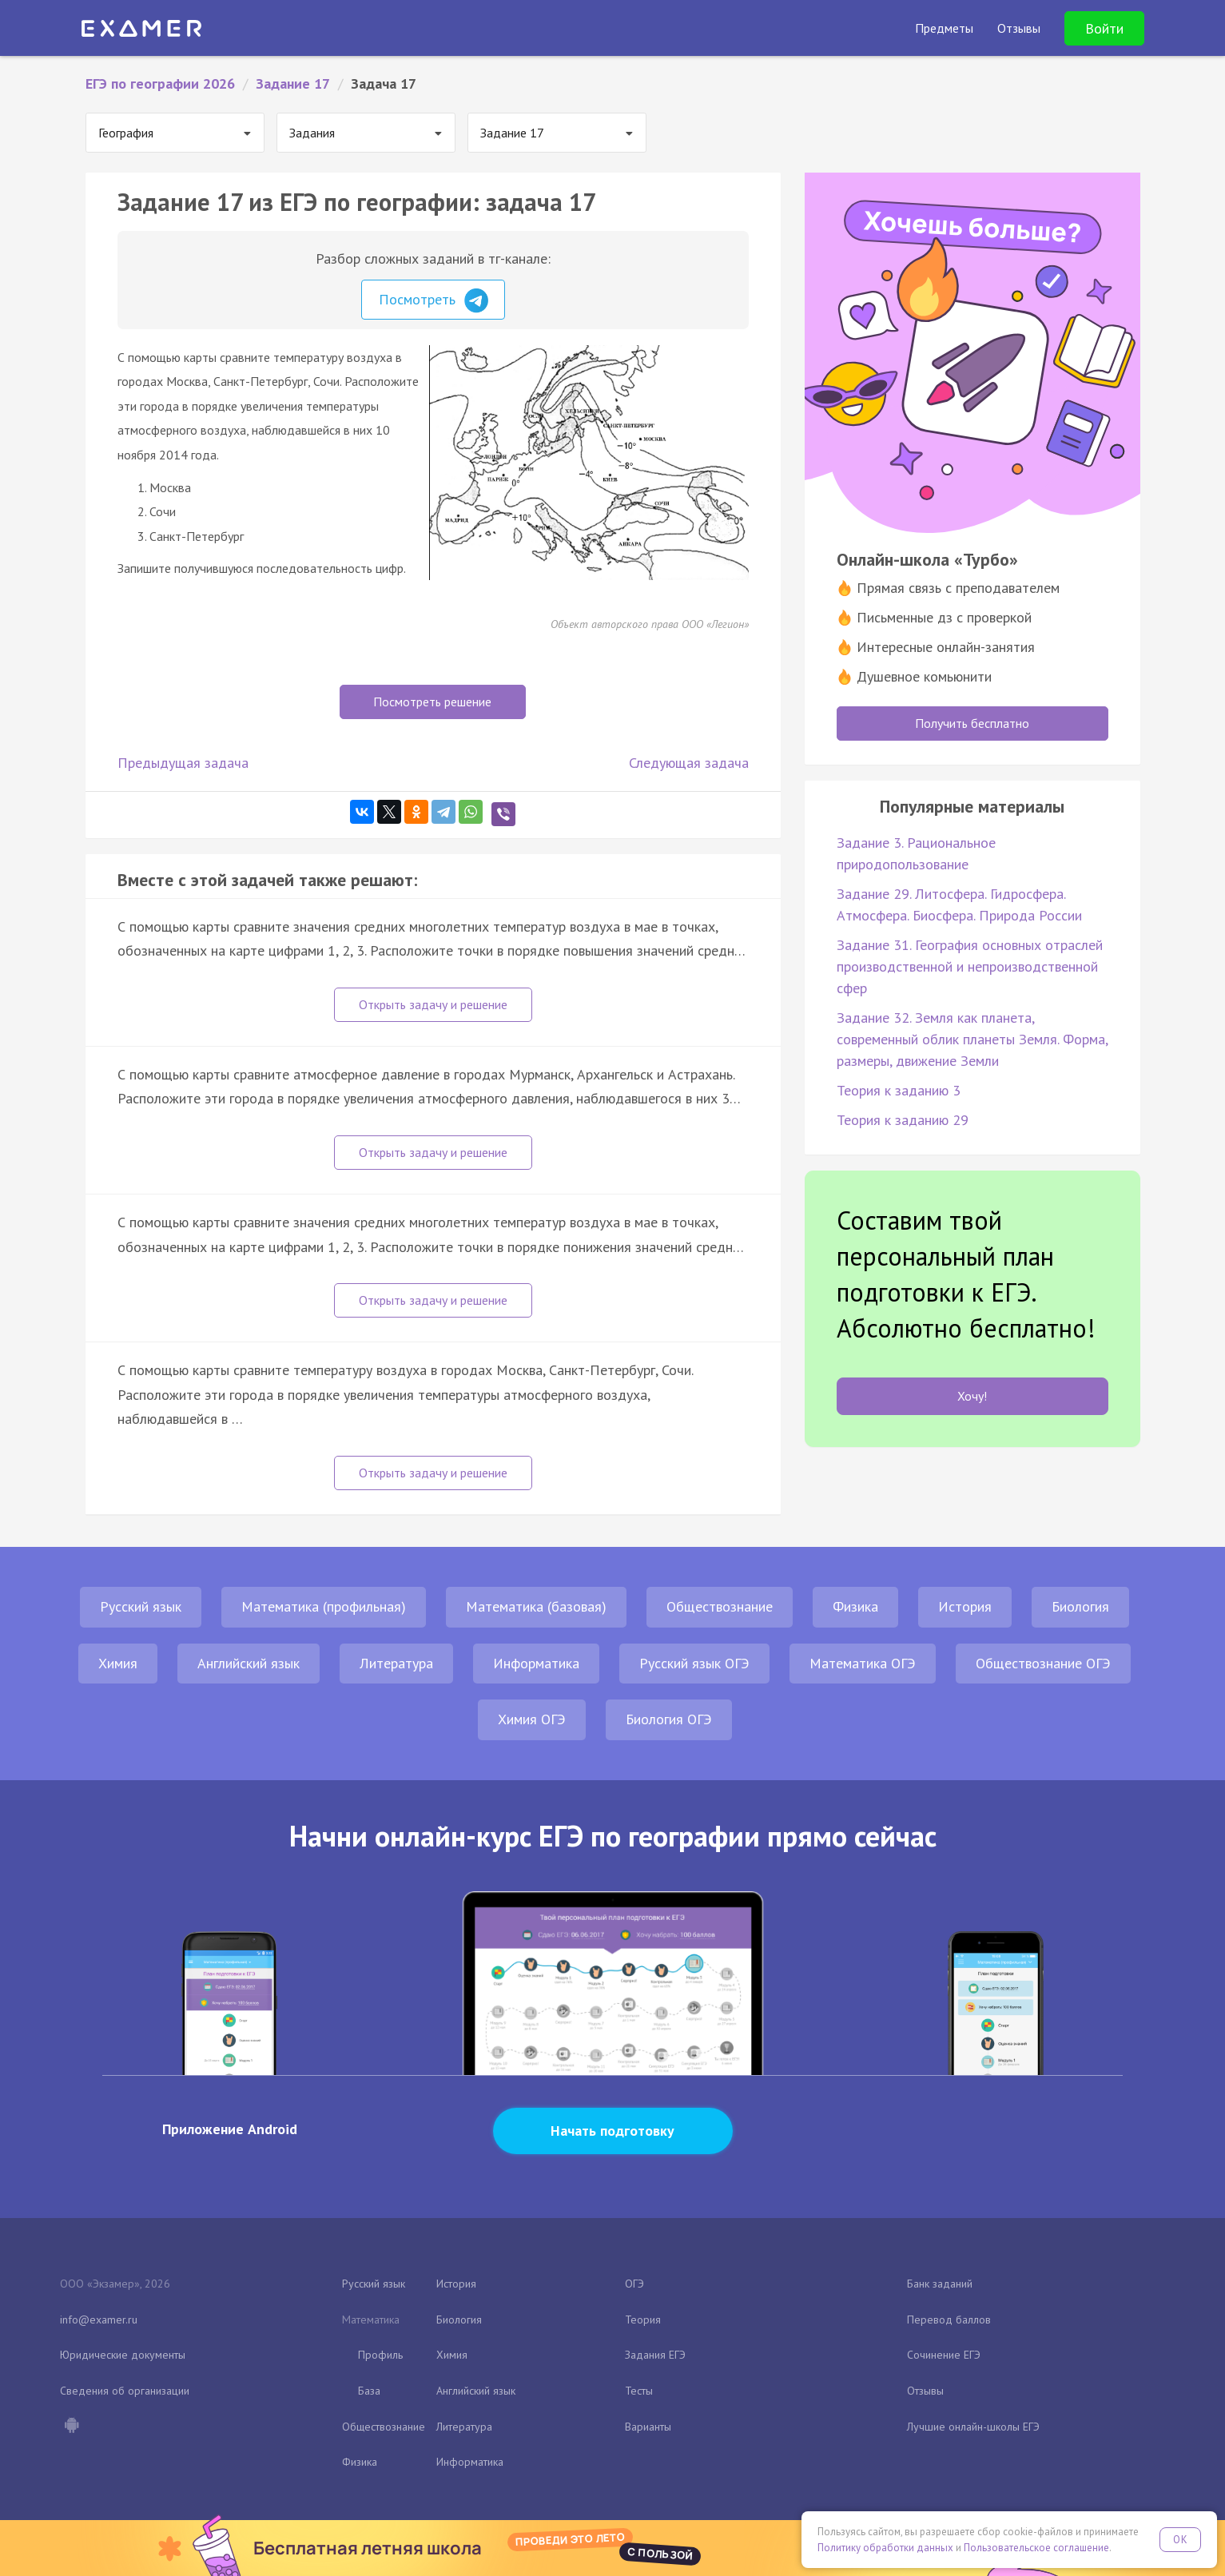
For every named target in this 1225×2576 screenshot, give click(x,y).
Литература (396, 1663)
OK (1180, 2539)
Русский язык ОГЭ (694, 1663)
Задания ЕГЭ (655, 2354)
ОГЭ (634, 2283)
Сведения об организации (124, 2390)
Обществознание (719, 1606)
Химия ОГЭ (532, 1719)
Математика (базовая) (536, 1606)
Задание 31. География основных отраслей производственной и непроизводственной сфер (970, 966)
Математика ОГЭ (862, 1663)
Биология (1080, 1606)
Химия (117, 1663)
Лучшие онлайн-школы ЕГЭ (973, 2426)
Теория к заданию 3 (899, 1090)
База (369, 2390)
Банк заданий (939, 2283)
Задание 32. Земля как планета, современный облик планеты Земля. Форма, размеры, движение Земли (972, 1039)
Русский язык (140, 1606)
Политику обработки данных (885, 2547)
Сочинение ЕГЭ (943, 2354)
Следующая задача (689, 762)
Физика (855, 1606)
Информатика (536, 1663)
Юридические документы (122, 2354)
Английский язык (248, 1663)
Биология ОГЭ (669, 1719)
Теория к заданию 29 (902, 1120)
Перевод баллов (949, 2319)
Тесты (639, 2390)
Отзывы (925, 2390)
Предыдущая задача (183, 762)
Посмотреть (433, 300)
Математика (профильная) (323, 1606)
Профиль (380, 2354)
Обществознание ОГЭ (1043, 1663)
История (965, 1606)
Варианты (648, 2426)
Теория (643, 2319)
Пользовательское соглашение (1036, 2547)
